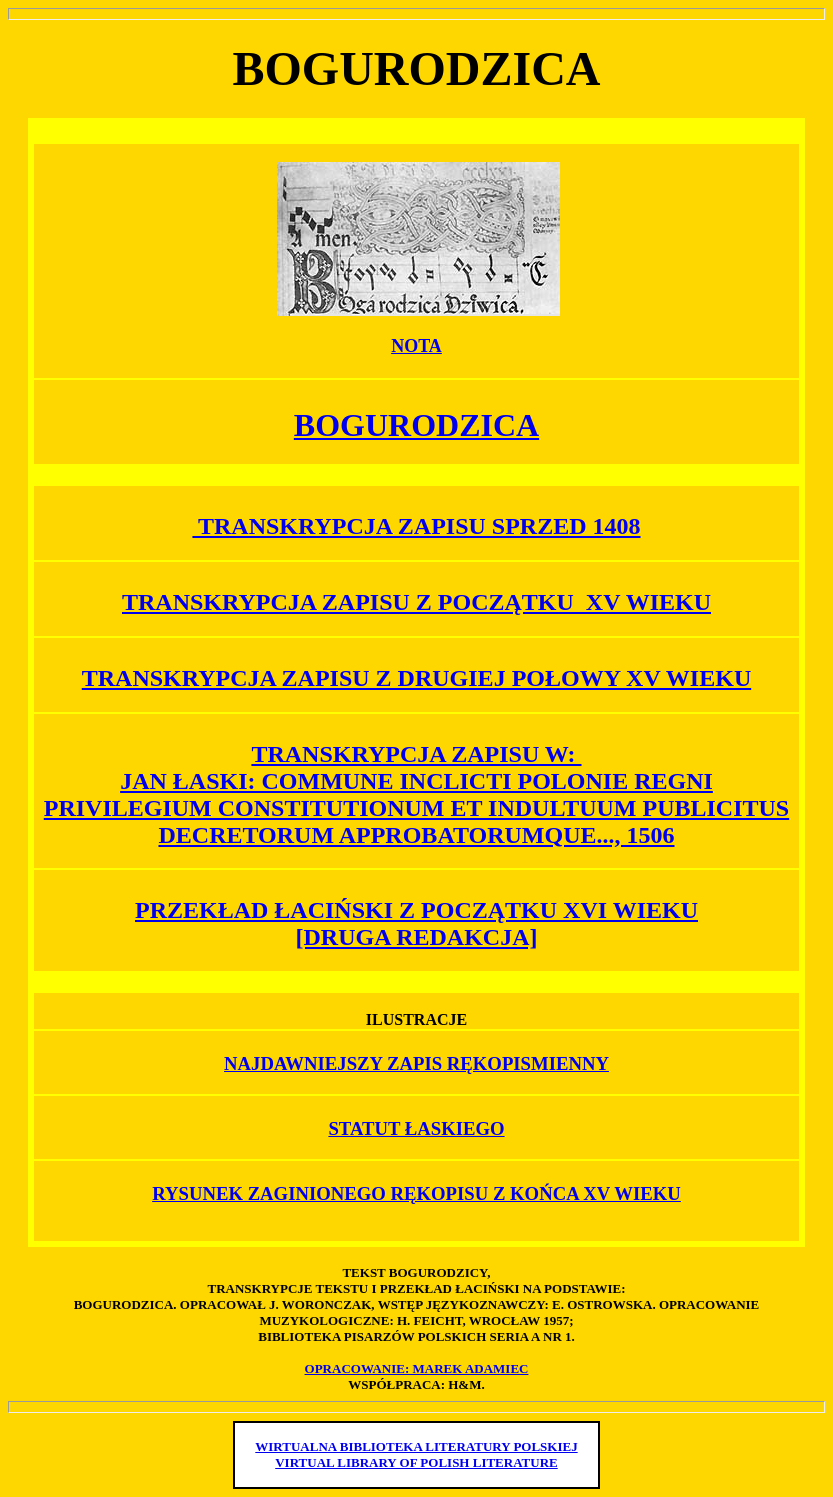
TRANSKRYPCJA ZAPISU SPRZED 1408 (416, 526)
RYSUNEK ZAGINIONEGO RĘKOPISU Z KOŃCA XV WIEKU (416, 1193)
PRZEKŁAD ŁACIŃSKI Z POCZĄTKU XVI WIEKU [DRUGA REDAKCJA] (416, 923)
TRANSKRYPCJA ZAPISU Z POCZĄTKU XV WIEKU (416, 602)
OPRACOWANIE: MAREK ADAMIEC (417, 1368)
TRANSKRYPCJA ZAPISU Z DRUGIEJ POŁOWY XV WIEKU (416, 678)
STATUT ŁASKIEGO (416, 1128)
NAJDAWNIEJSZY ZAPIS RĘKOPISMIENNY (416, 1063)
